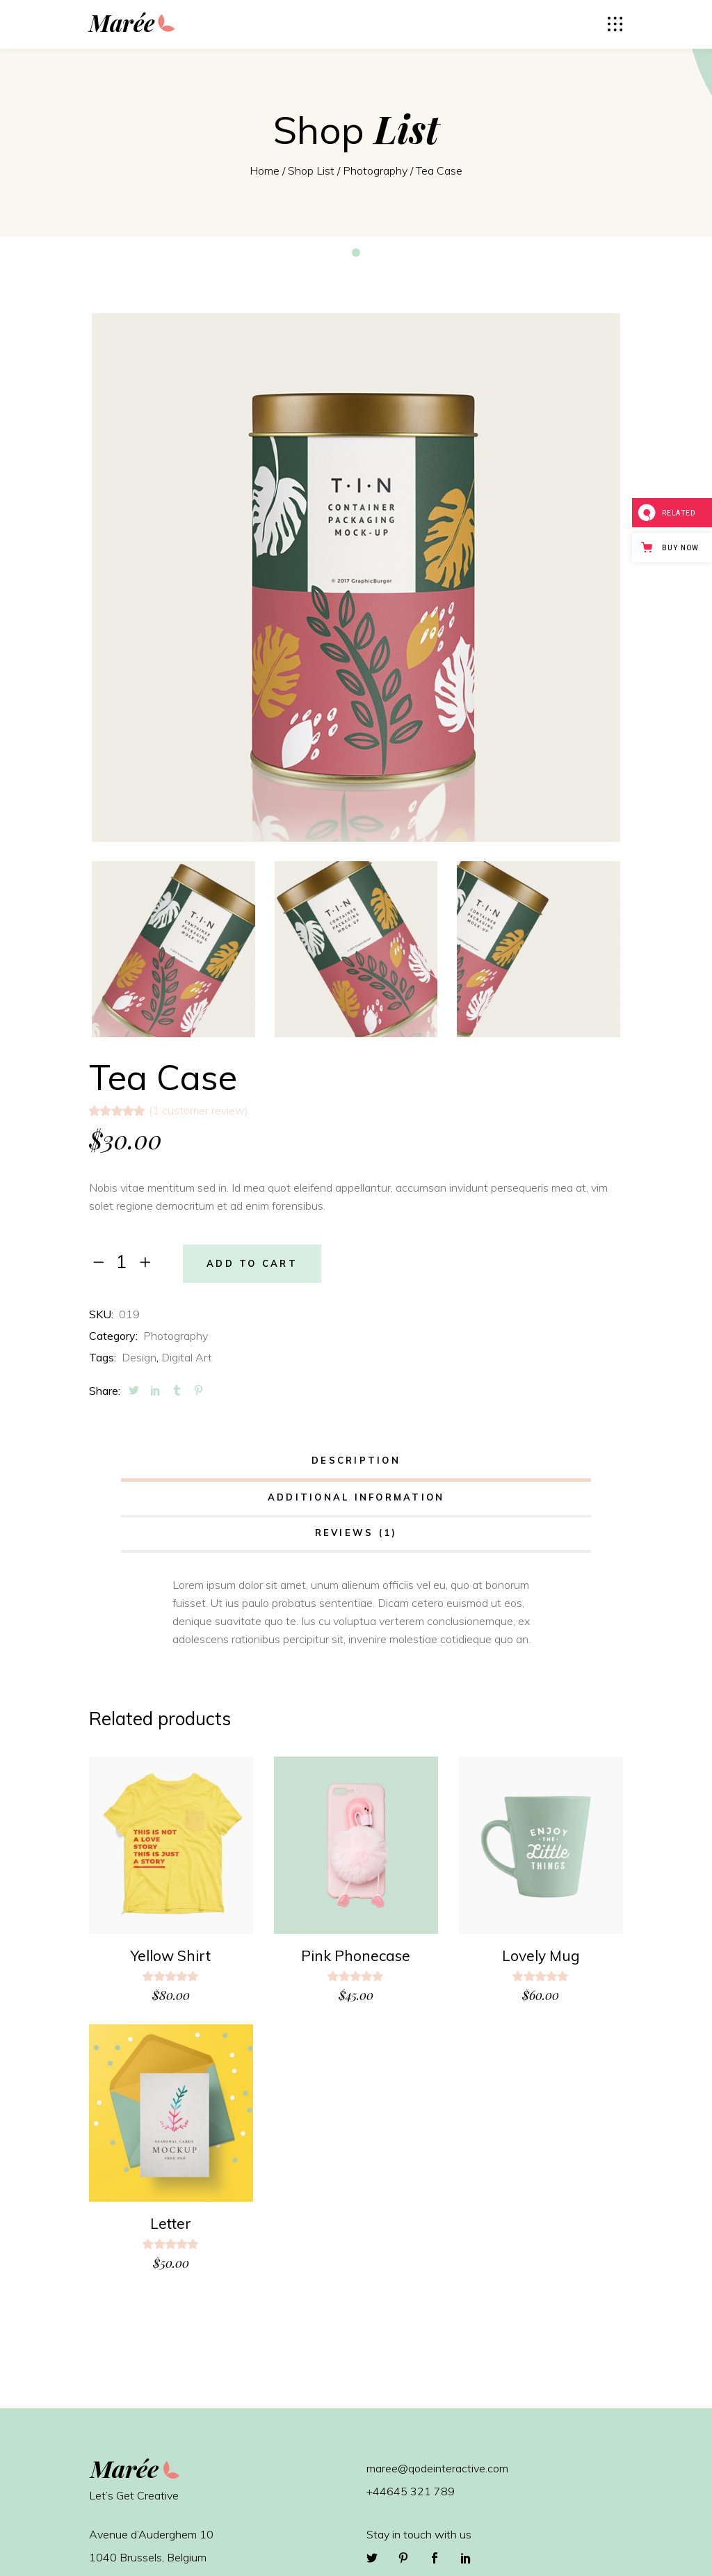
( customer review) (198, 1110)
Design (139, 1357)
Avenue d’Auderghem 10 (151, 2534)
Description (356, 1460)
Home (265, 170)
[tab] (356, 1462)
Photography (375, 170)
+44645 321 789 (410, 2491)
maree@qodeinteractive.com (437, 2468)
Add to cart (252, 1264)
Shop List (311, 170)
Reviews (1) (356, 1532)
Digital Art (186, 1357)
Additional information (356, 1497)
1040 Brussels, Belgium (148, 2557)
